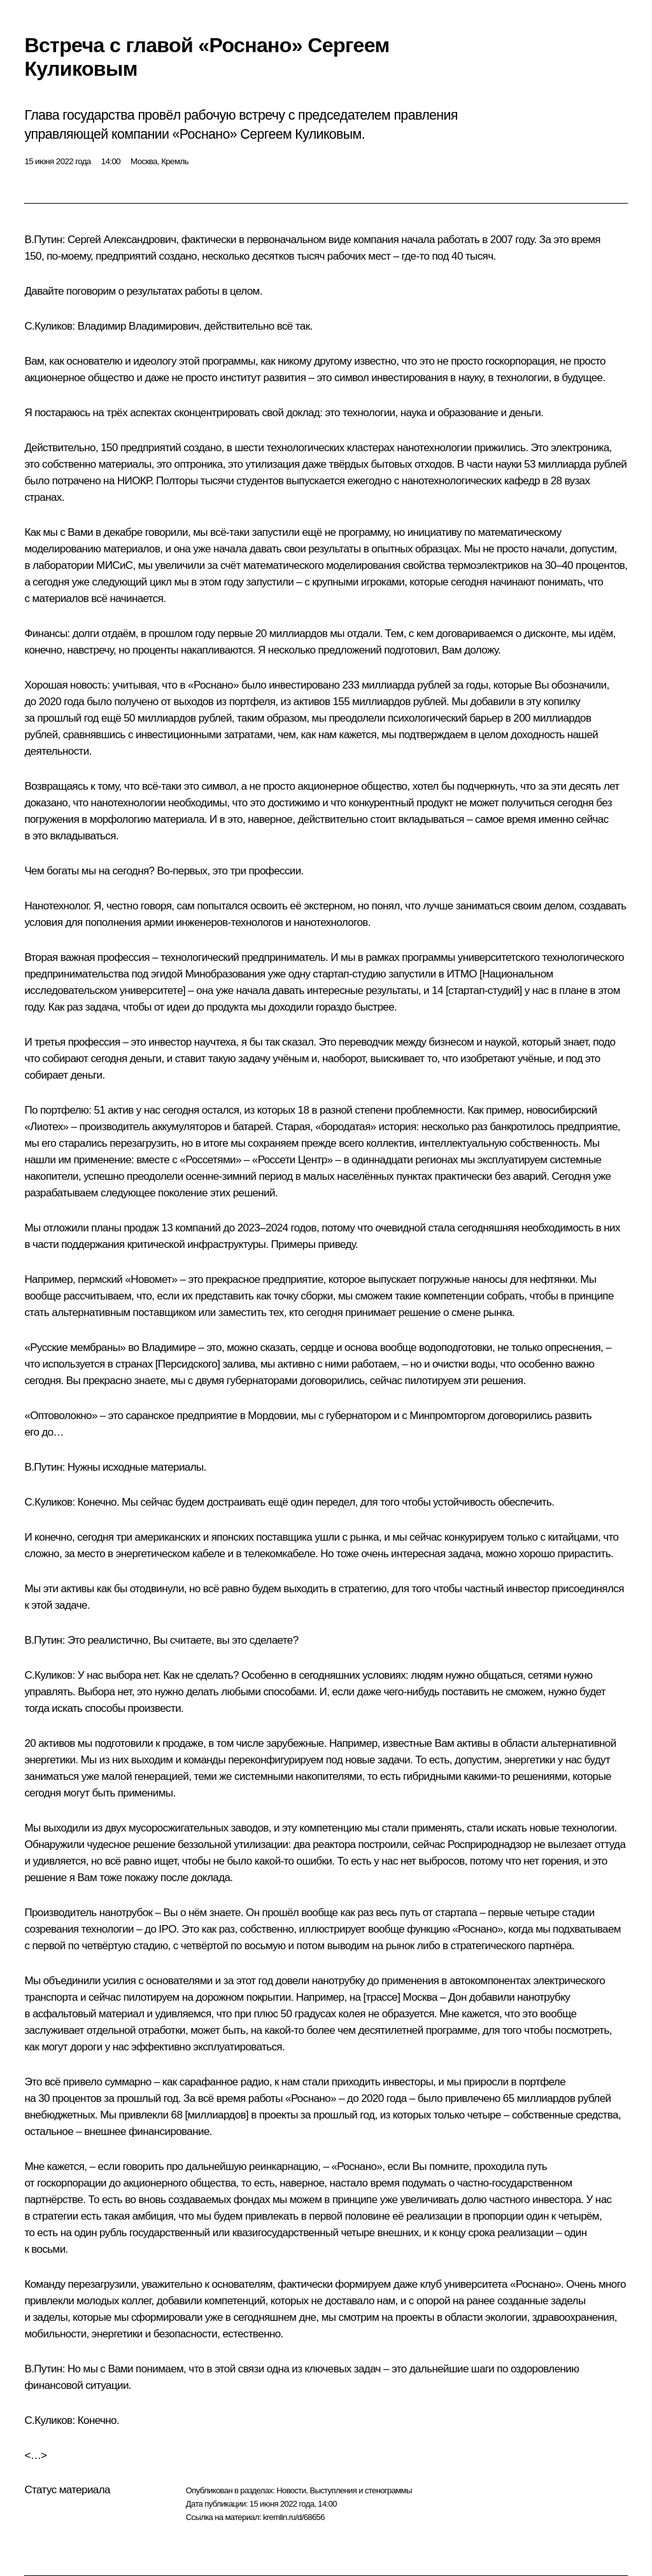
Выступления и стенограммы (360, 2490)
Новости (291, 2490)
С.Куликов (48, 326)
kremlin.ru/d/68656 (294, 2517)
